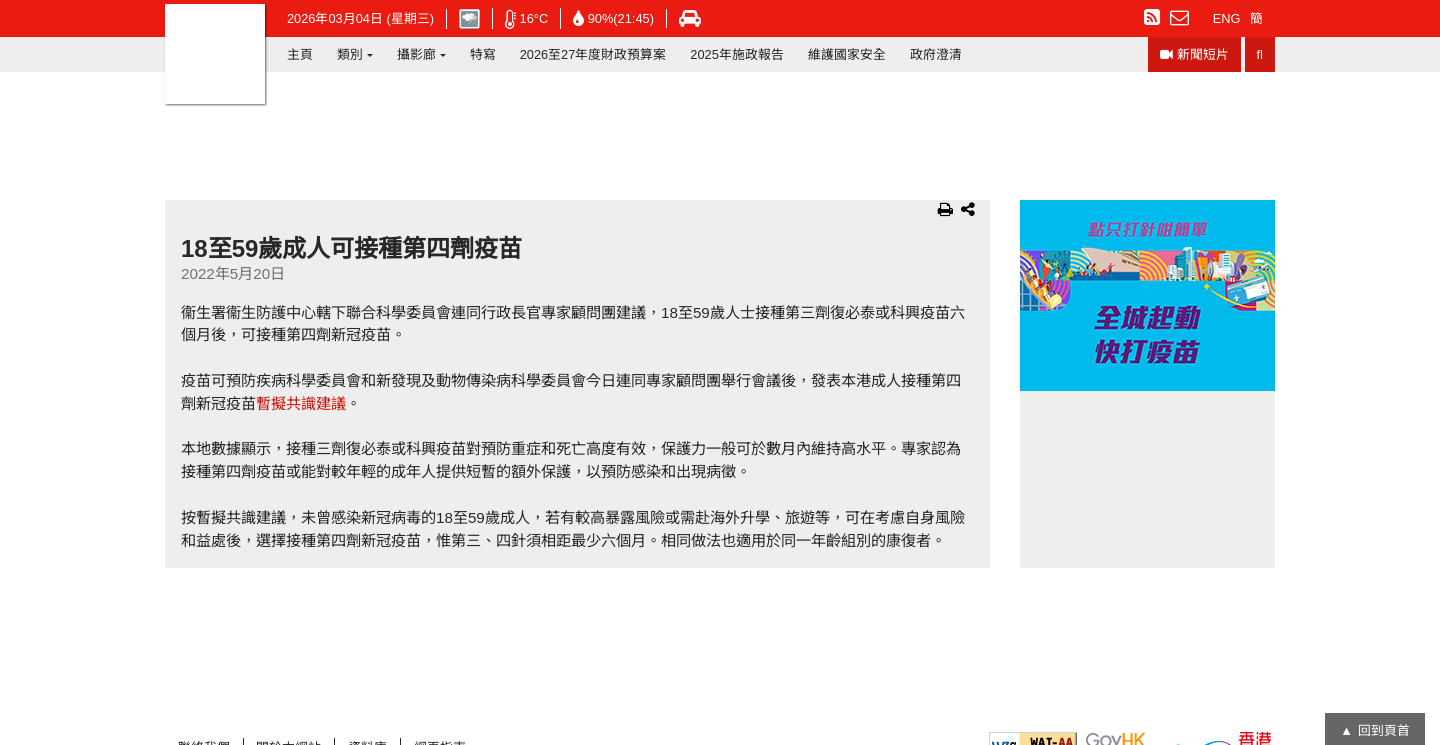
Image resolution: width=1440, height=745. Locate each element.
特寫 (483, 54)
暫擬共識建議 (301, 403)
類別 (350, 54)
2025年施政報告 (736, 54)
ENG (1227, 18)
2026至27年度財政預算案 (593, 54)
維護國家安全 (847, 54)
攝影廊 (416, 54)
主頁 (300, 54)
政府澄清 (936, 54)
